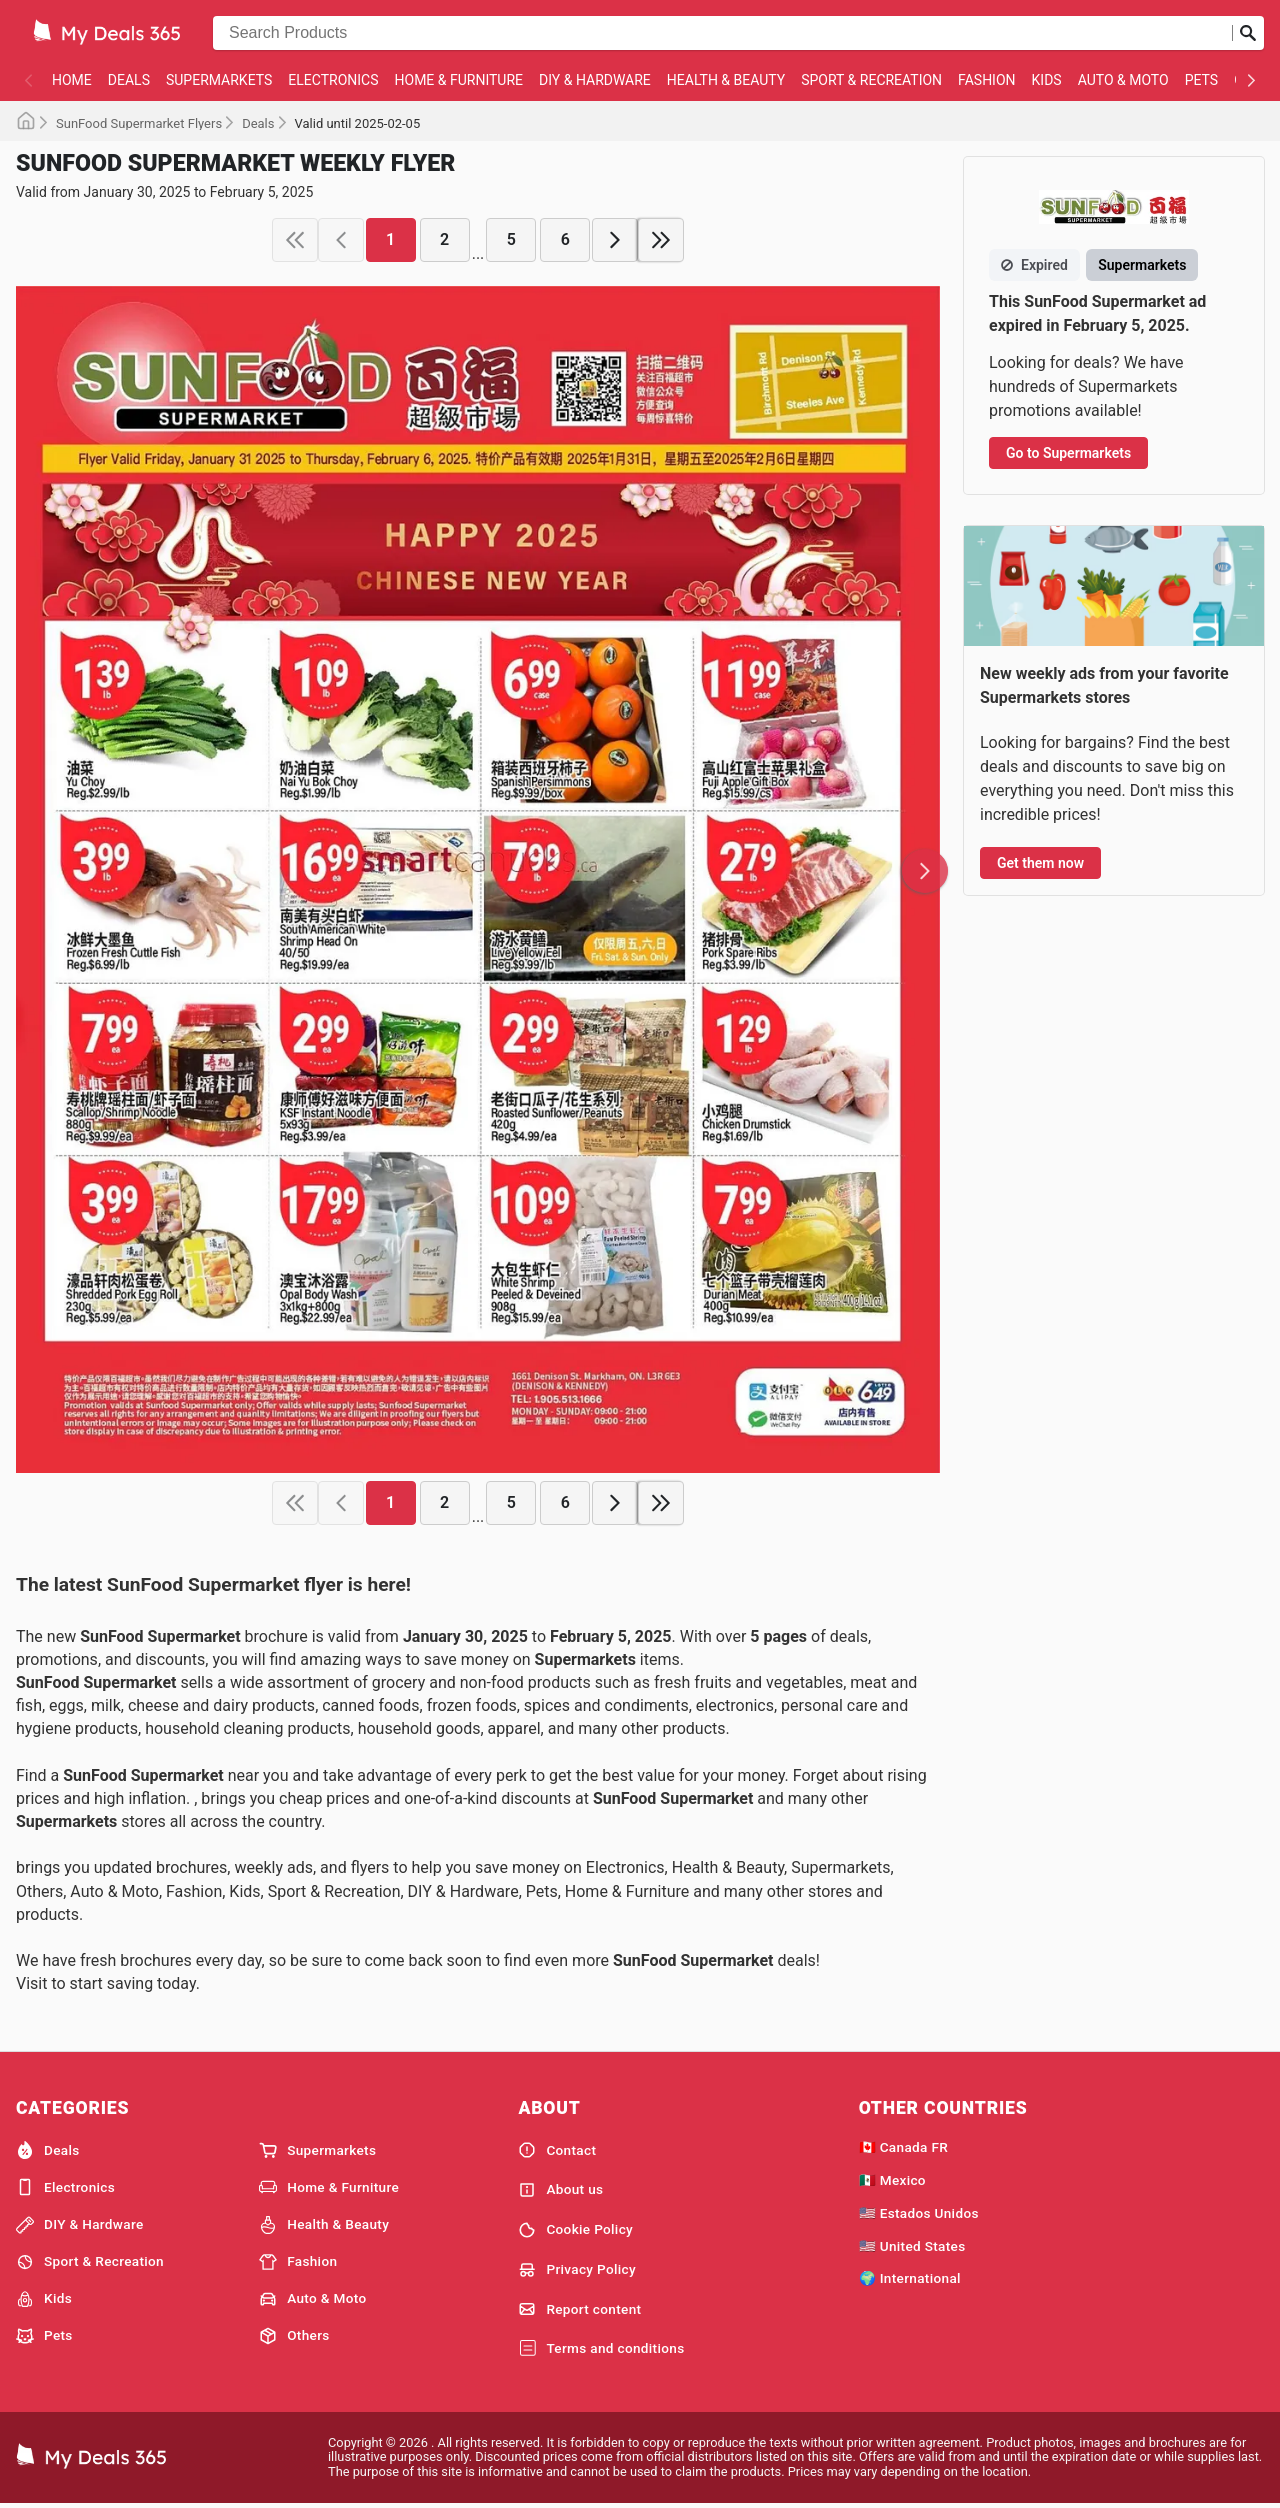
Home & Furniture (459, 80)
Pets (1201, 80)
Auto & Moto (1123, 80)
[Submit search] (1248, 33)
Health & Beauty (726, 80)
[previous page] (341, 240)
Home (72, 80)
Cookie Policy (575, 2230)
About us (560, 2190)
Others (294, 2336)
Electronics (333, 80)
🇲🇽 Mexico (892, 2180)
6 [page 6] (565, 239)
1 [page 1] (390, 239)
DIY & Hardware (595, 80)
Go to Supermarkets (1068, 453)
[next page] (615, 240)
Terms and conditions (601, 2349)
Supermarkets (219, 80)
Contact (557, 2150)
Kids (1047, 80)
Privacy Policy (577, 2270)
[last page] (661, 240)
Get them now (1040, 863)
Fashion (986, 80)
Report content (579, 2309)
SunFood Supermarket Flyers (139, 123)
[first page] (295, 240)
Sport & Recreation (871, 80)
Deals (129, 80)
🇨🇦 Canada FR (903, 2147)
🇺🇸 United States (912, 2246)
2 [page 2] (444, 239)
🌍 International (910, 2278)
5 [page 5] (511, 239)
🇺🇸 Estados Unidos (919, 2213)
